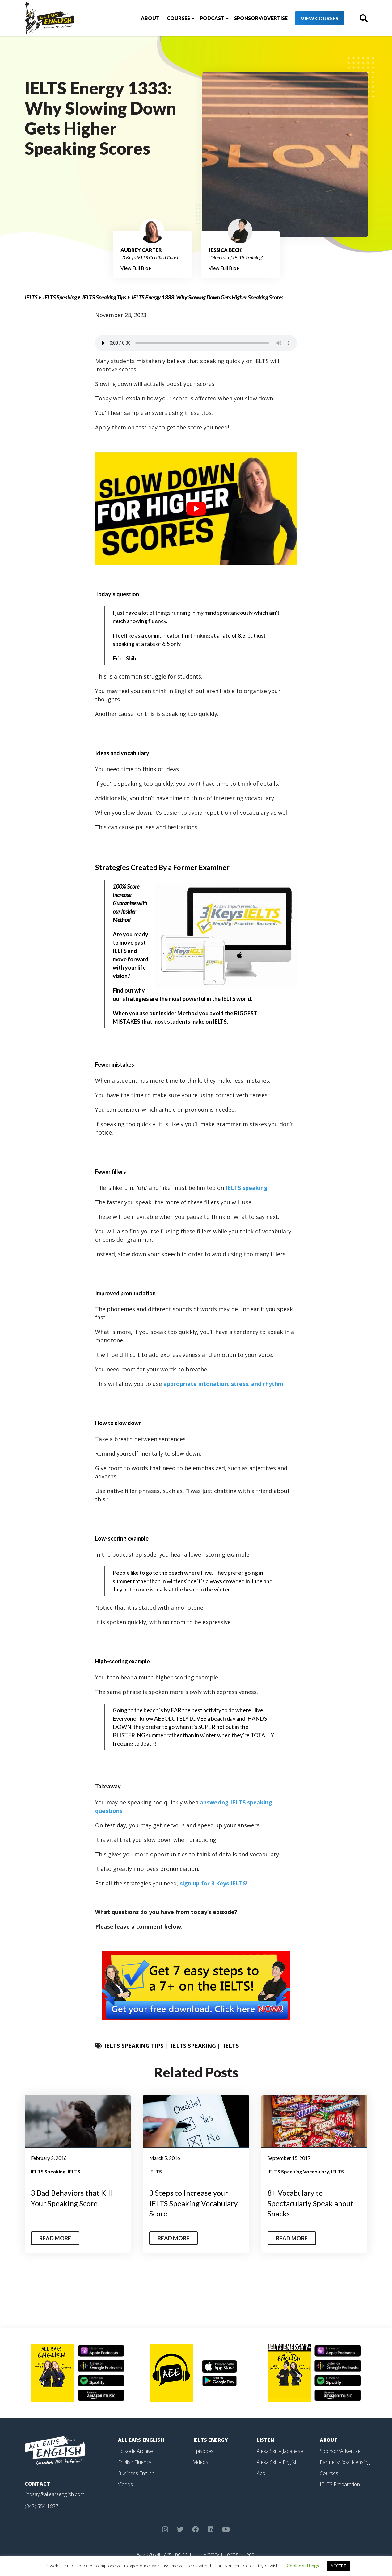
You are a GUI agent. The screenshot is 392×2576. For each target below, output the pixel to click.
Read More (55, 2238)
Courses (178, 18)
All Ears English (141, 2439)
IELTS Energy (210, 2439)
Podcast (212, 18)
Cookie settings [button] (303, 2565)
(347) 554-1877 (41, 2506)
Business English (136, 2473)
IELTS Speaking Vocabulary (298, 2171)
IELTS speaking (247, 1187)
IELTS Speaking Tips (104, 297)
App (261, 2473)
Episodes (203, 2451)
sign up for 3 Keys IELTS (213, 1883)
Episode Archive (135, 2451)
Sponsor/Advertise (261, 18)
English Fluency (134, 2462)
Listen (265, 2439)
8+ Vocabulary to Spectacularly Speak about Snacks (310, 2203)
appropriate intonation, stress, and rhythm (223, 1383)
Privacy (211, 2554)
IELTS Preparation (340, 2484)
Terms (231, 2554)
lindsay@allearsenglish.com (54, 2494)
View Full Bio (135, 268)
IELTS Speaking (60, 297)
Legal (249, 2554)
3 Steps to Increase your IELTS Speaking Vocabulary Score (193, 2203)
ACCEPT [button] (338, 2565)
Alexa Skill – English (277, 2462)
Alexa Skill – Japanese (280, 2451)
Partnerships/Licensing (345, 2462)
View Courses (319, 18)
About (150, 18)
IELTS (31, 297)
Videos (125, 2484)
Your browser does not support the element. (196, 343)
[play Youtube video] (196, 508)
